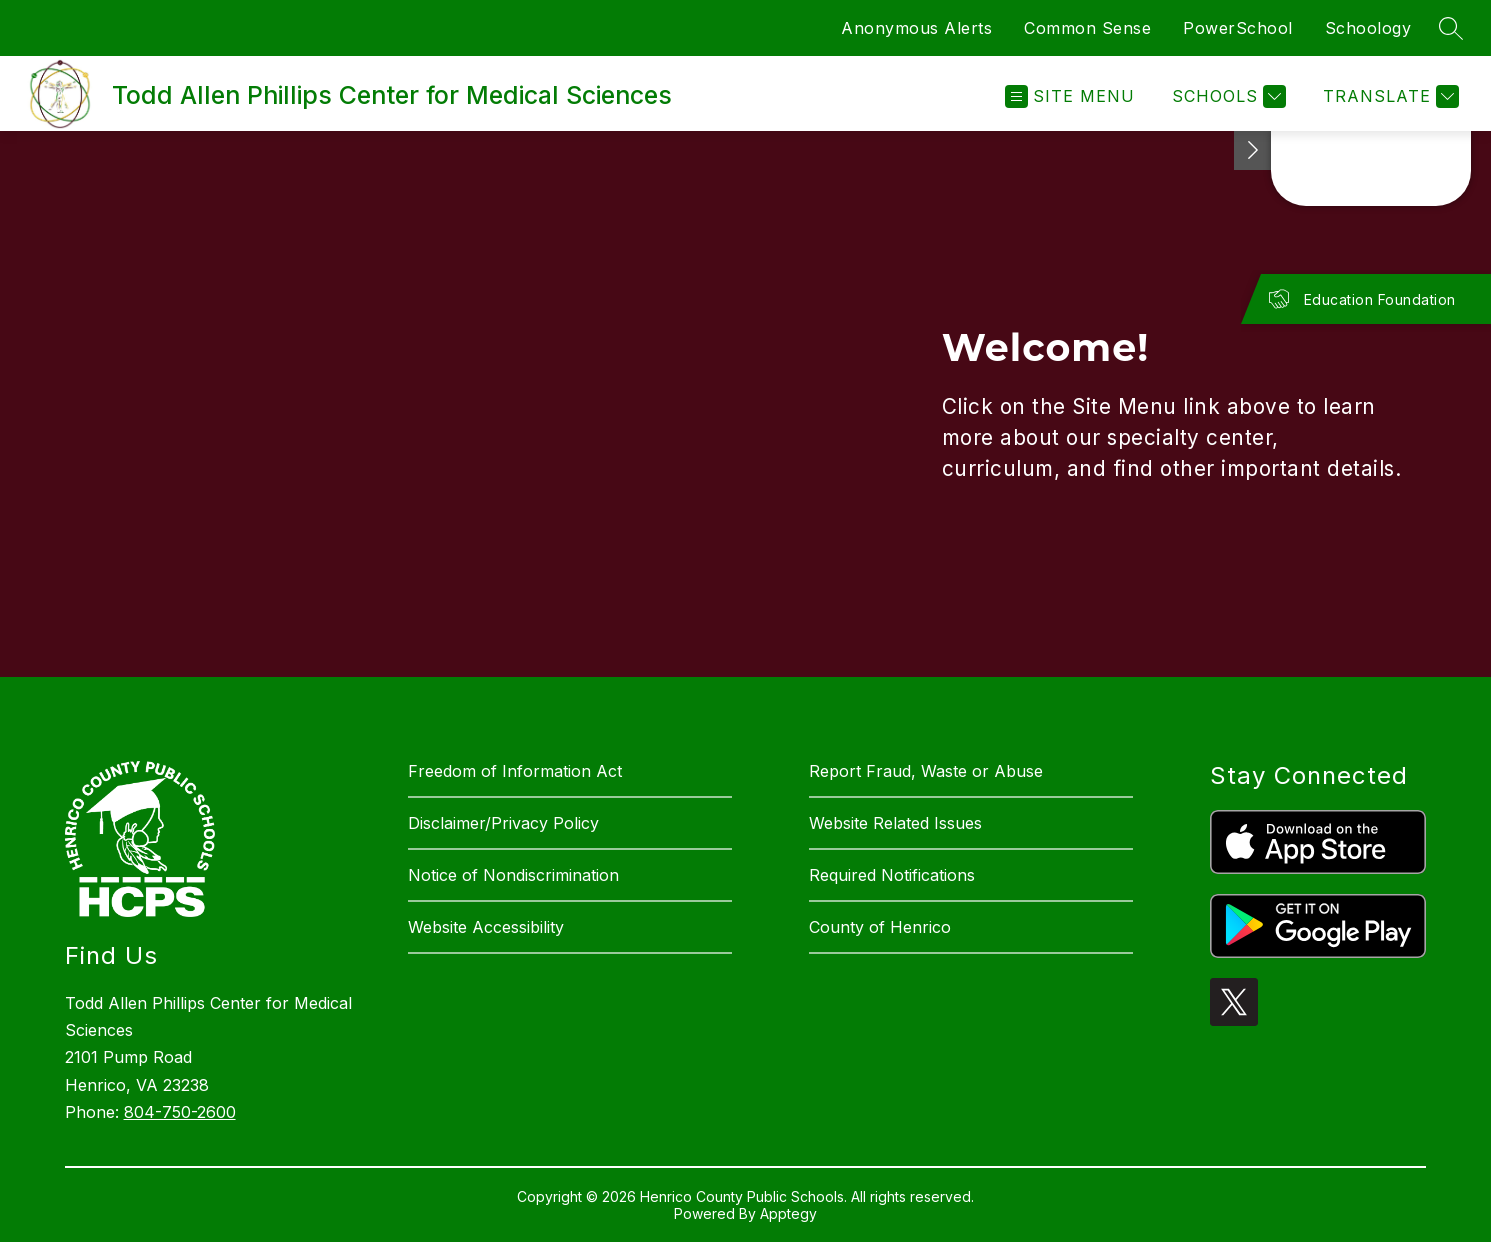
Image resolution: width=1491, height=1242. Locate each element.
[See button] (1253, 150)
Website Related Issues (895, 823)
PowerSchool (1238, 28)
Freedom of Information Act (515, 771)
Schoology (1368, 28)
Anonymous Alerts (916, 28)
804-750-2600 (180, 1112)
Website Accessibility (486, 927)
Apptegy (788, 1213)
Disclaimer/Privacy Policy (503, 823)
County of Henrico (880, 927)
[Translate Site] (1388, 96)
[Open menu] (1070, 96)
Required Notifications (892, 875)
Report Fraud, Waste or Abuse (926, 771)
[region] (745, 404)
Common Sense (1087, 28)
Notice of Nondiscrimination (513, 875)
